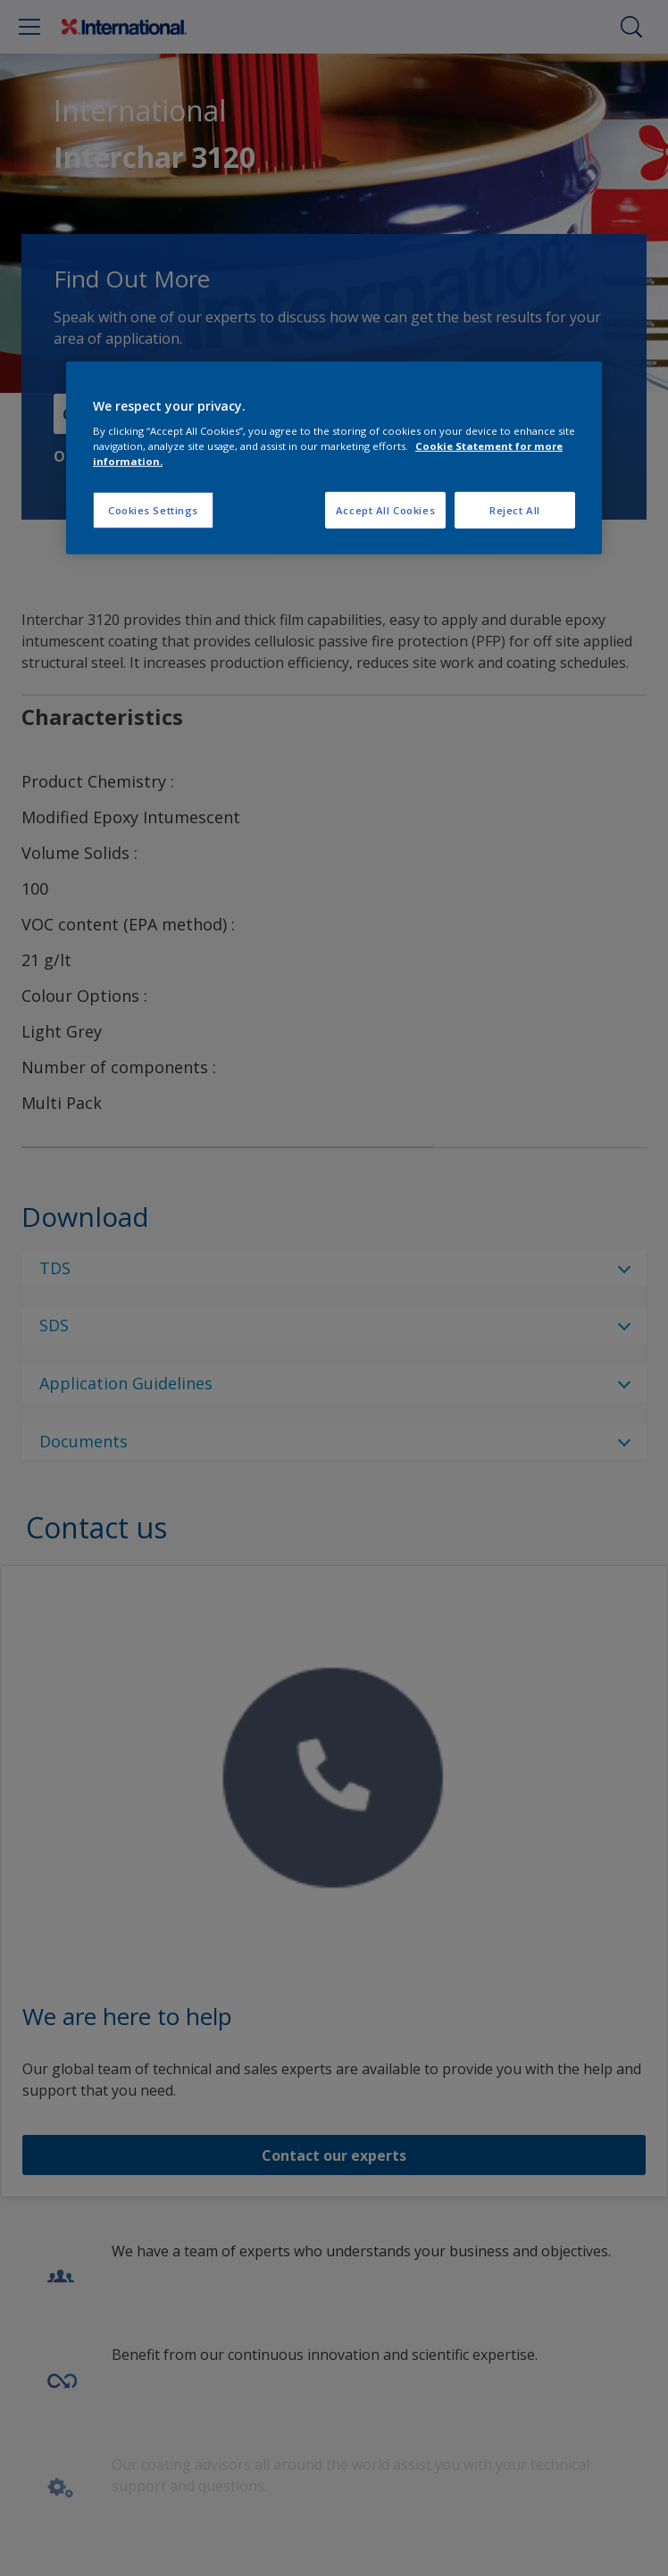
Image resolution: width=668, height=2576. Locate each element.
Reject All (514, 509)
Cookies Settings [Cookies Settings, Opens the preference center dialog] (153, 509)
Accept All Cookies (385, 509)
